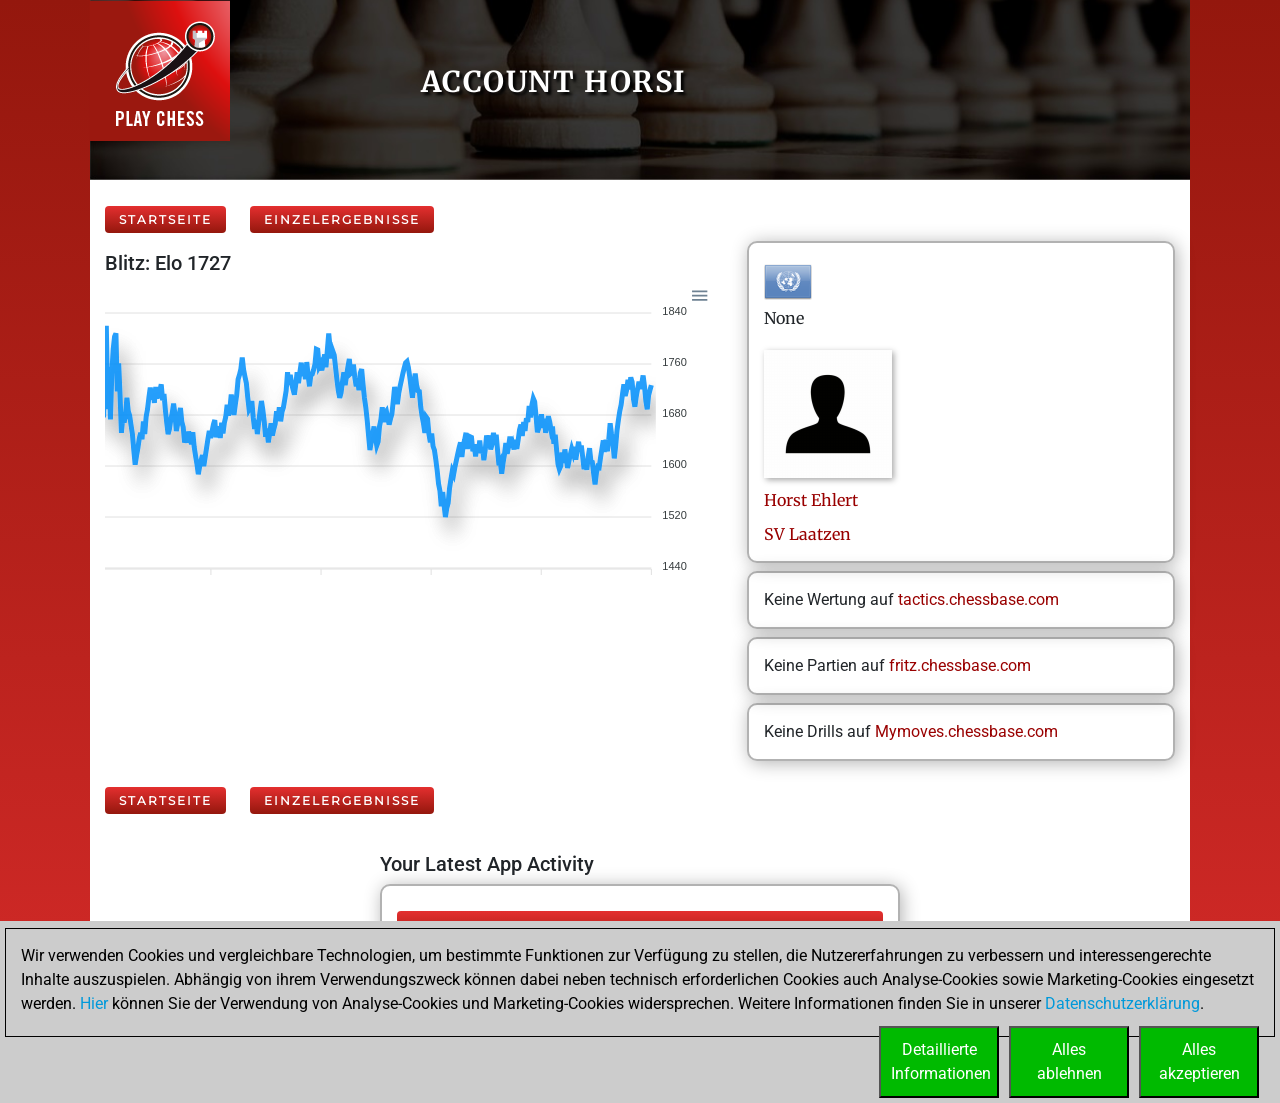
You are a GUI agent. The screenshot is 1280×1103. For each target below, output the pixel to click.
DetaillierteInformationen (941, 1061)
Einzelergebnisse (342, 219)
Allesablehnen (1069, 1061)
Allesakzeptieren (1199, 1061)
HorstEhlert (811, 500)
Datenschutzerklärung (1122, 1003)
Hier (94, 1003)
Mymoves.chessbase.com (966, 731)
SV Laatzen (807, 534)
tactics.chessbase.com (978, 599)
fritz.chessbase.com (960, 665)
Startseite (165, 219)
